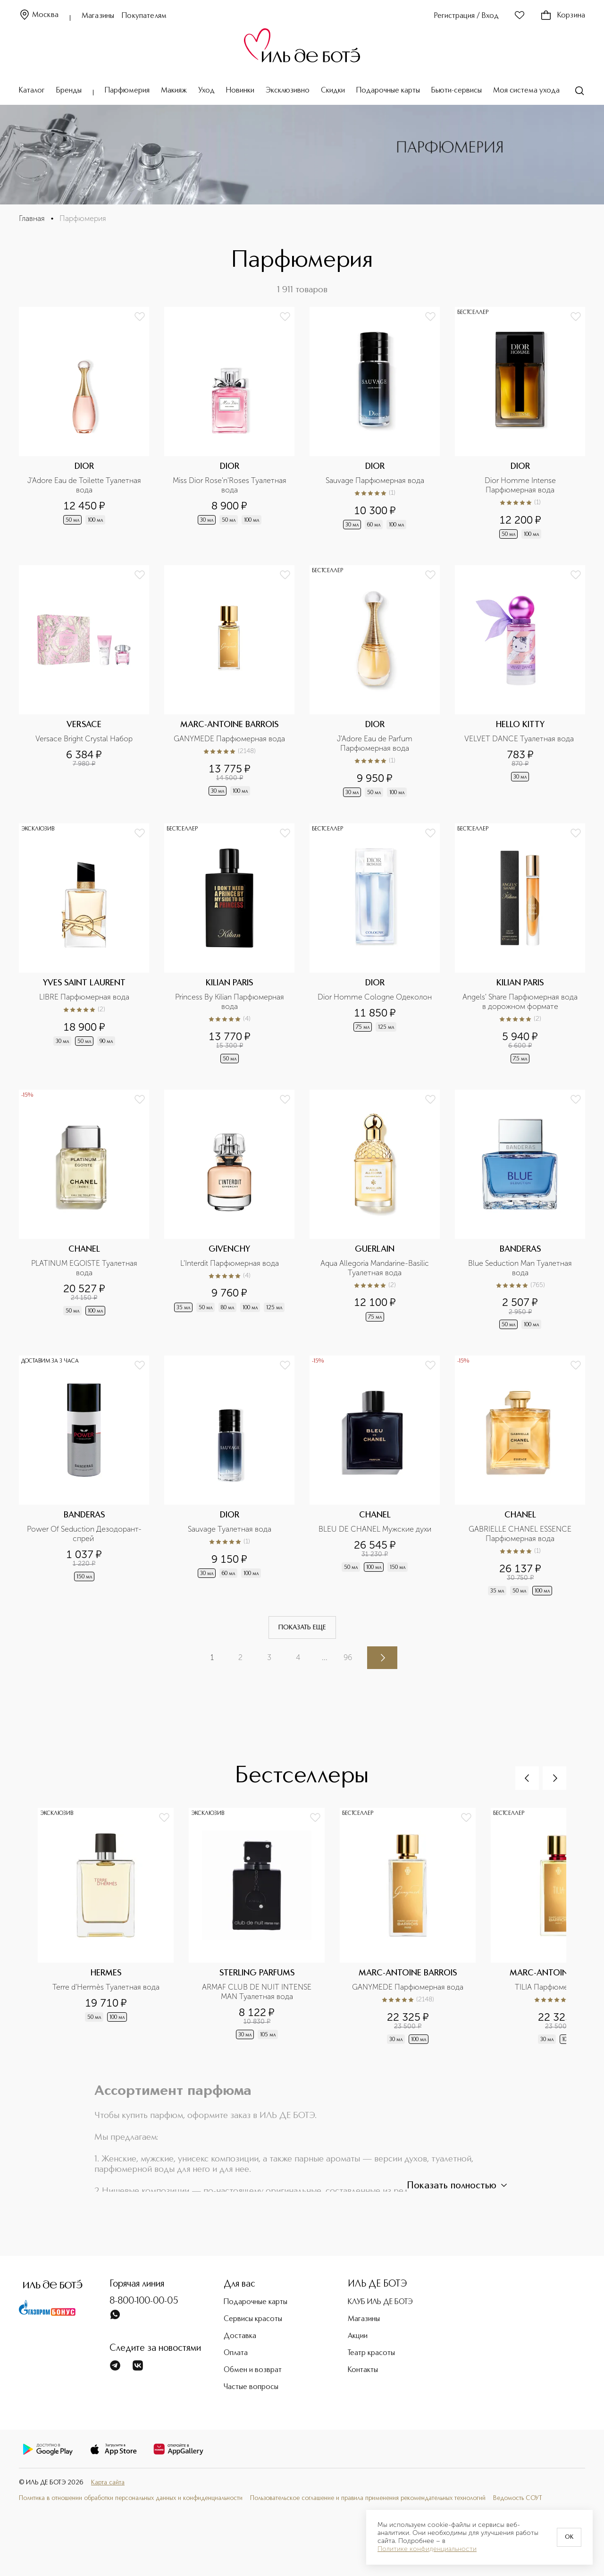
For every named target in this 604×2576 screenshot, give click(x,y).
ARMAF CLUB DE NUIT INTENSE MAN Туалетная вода (257, 1992)
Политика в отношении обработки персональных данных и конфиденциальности (131, 2498)
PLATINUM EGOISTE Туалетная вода (85, 1268)
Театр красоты (371, 2353)
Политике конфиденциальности (427, 2549)
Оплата (236, 2353)
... (324, 1657)
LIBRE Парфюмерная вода (84, 996)
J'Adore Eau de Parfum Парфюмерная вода (375, 743)
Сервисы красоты (253, 2319)
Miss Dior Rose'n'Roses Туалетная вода (230, 485)
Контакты (363, 2370)
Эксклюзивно (288, 90)
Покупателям (144, 16)
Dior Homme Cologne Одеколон (375, 996)
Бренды (69, 90)
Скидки (333, 90)
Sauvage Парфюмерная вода (375, 480)
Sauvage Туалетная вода (229, 1529)
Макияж (174, 90)
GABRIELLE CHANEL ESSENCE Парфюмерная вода (521, 1534)
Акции (358, 2336)
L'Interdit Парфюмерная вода (229, 1263)
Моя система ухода (526, 90)
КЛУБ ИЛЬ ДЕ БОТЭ (380, 2302)
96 (348, 1657)
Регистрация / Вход (466, 16)
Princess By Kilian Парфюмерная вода (230, 1001)
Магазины (98, 16)
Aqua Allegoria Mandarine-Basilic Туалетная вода (375, 1268)
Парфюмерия (127, 90)
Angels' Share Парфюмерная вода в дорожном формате (520, 1001)
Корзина (562, 15)
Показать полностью (458, 2185)
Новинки (240, 90)
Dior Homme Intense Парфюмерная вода (521, 485)
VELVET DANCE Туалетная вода (520, 738)
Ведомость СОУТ (517, 2498)
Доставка (240, 2336)
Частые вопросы (251, 2387)
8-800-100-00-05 (143, 2301)
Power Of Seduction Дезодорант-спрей (84, 1534)
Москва (39, 15)
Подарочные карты (388, 90)
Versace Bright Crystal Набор (84, 738)
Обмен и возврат (253, 2370)
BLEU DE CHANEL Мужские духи (375, 1529)
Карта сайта (108, 2483)
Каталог (32, 90)
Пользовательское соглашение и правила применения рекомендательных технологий (368, 2498)
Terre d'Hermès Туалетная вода (105, 1987)
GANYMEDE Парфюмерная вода (229, 738)
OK (569, 2537)
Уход (206, 90)
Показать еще (302, 1627)
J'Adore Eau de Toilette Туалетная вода (85, 485)
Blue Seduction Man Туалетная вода (521, 1268)
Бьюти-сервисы (456, 90)
